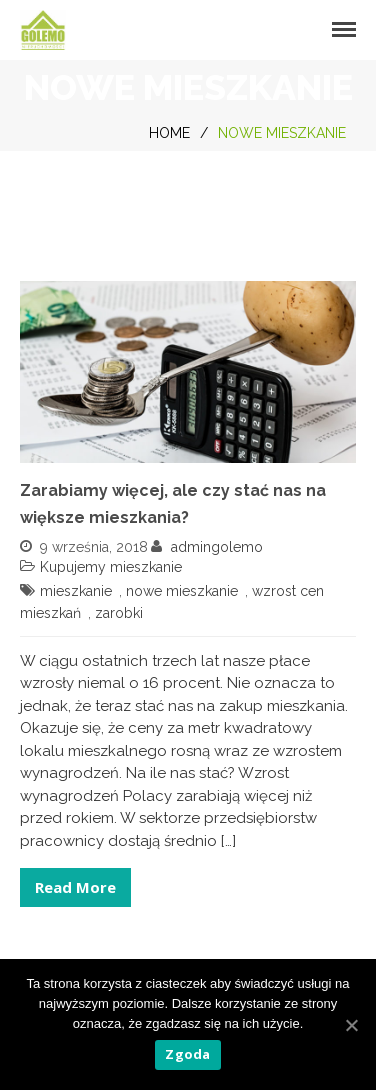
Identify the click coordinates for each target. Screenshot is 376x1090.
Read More (75, 887)
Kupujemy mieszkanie (111, 567)
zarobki (119, 613)
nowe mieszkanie (182, 591)
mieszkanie (76, 591)
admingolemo (217, 547)
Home (169, 133)
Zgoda (187, 1054)
